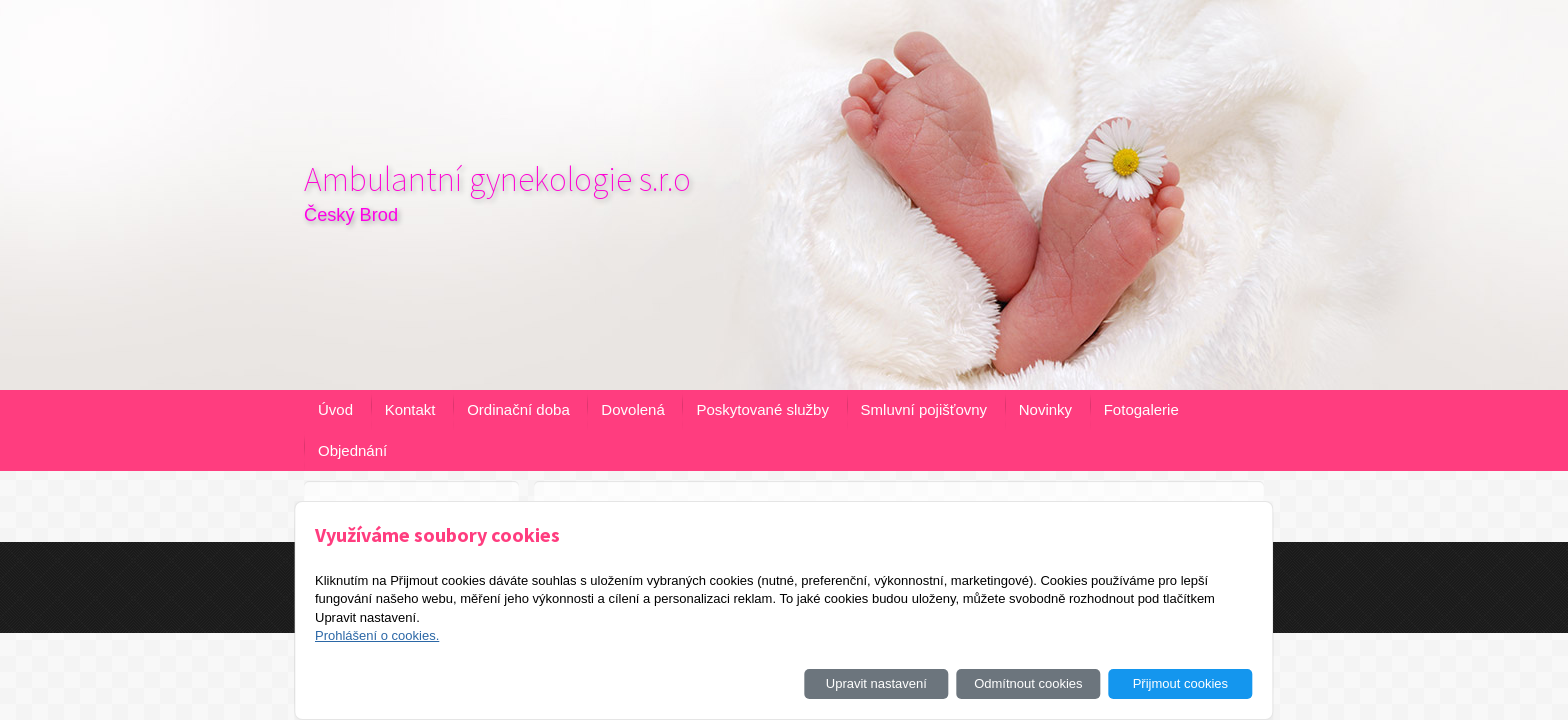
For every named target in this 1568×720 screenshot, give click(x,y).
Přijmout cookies (1180, 683)
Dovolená (632, 409)
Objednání (352, 450)
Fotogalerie (1141, 409)
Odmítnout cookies (1028, 683)
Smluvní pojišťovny (924, 409)
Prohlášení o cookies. (377, 635)
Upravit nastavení (876, 683)
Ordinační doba (518, 409)
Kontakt (410, 409)
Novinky (1045, 409)
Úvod (335, 409)
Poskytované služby (762, 409)
